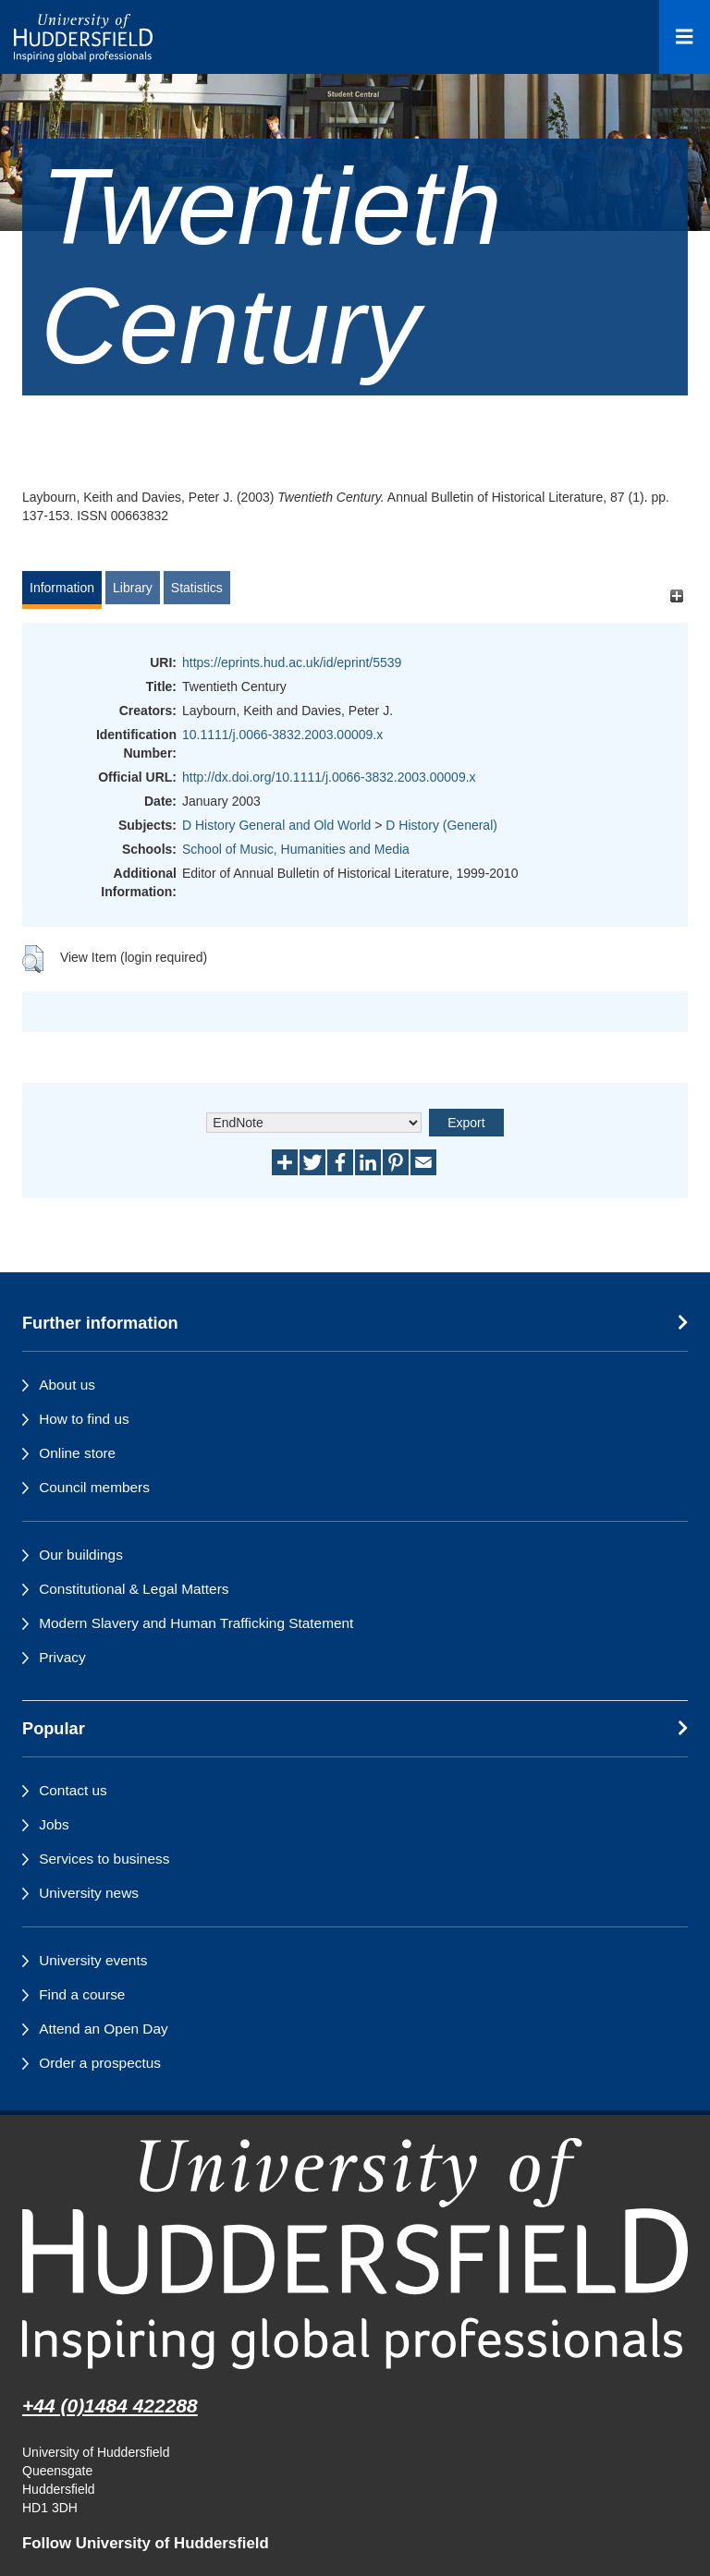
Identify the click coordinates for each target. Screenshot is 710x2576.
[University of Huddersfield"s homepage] (355, 2253)
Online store (77, 1453)
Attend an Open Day (103, 2028)
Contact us (73, 1790)
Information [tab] (62, 587)
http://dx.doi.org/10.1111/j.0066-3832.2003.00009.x (329, 777)
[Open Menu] (684, 37)
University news (89, 1893)
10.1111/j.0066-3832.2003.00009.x (282, 734)
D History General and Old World (276, 825)
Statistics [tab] (197, 587)
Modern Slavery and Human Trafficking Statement (196, 1623)
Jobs (54, 1824)
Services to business (104, 1858)
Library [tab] (133, 587)
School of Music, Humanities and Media (296, 849)
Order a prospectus (100, 2063)
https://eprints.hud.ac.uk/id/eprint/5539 (291, 662)
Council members (94, 1487)
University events (93, 1960)
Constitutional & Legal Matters (133, 1589)
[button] (32, 959)
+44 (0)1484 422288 (110, 2405)
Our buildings (81, 1554)
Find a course (82, 1994)
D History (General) (441, 825)
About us (67, 1384)
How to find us (84, 1419)
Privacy (62, 1657)
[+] (676, 596)
